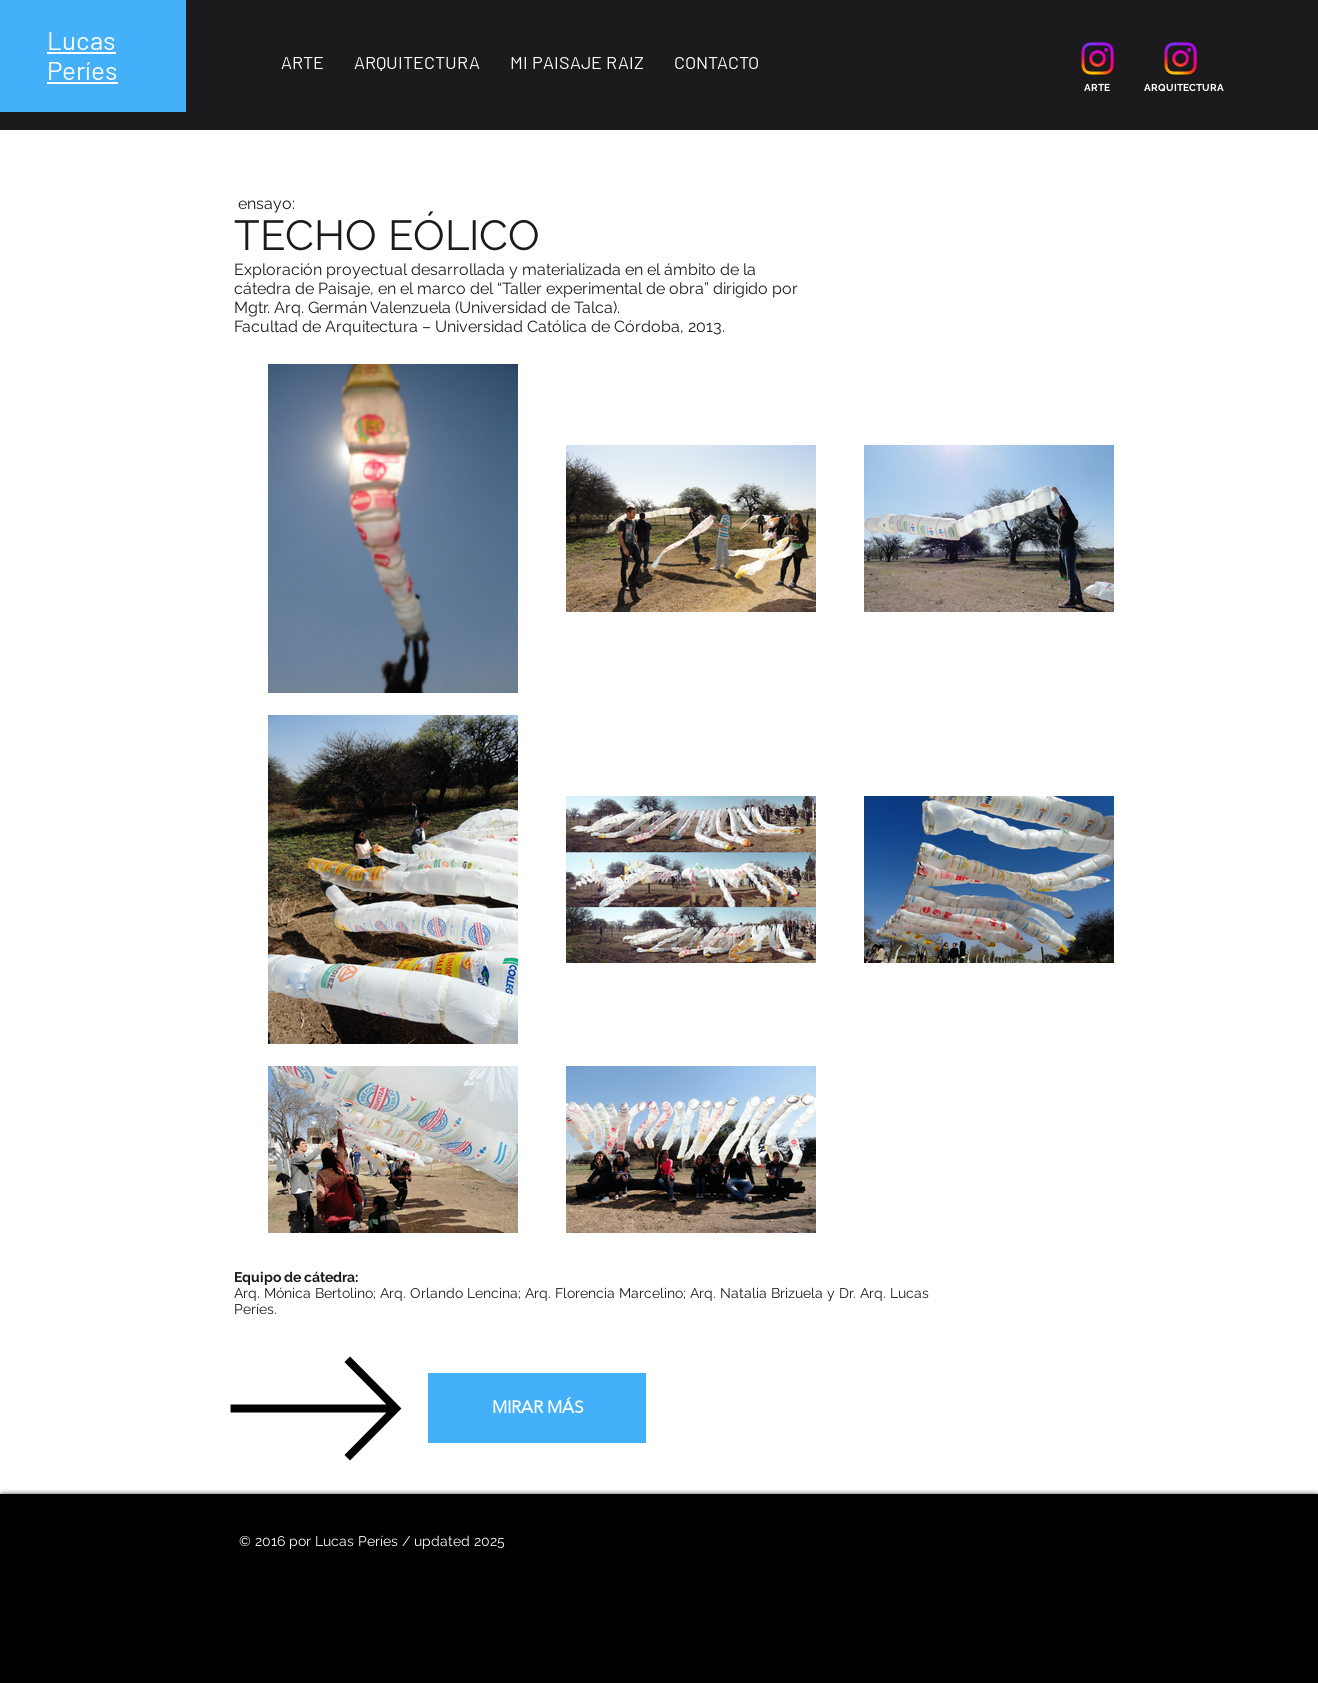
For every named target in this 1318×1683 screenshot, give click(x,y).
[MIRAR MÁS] (537, 1408)
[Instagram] (1097, 58)
